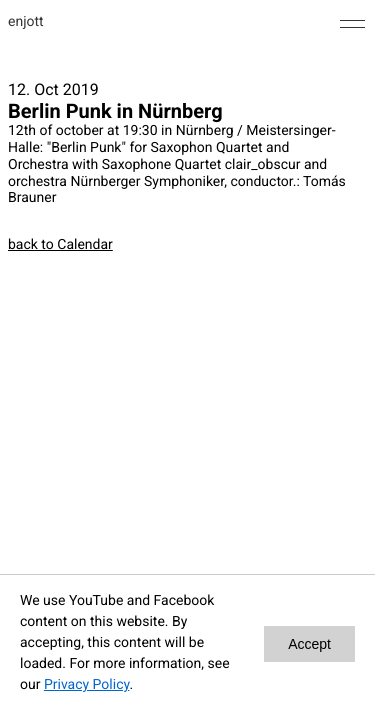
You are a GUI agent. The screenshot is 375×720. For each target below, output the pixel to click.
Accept (309, 644)
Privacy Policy (86, 685)
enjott (26, 22)
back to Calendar (60, 245)
